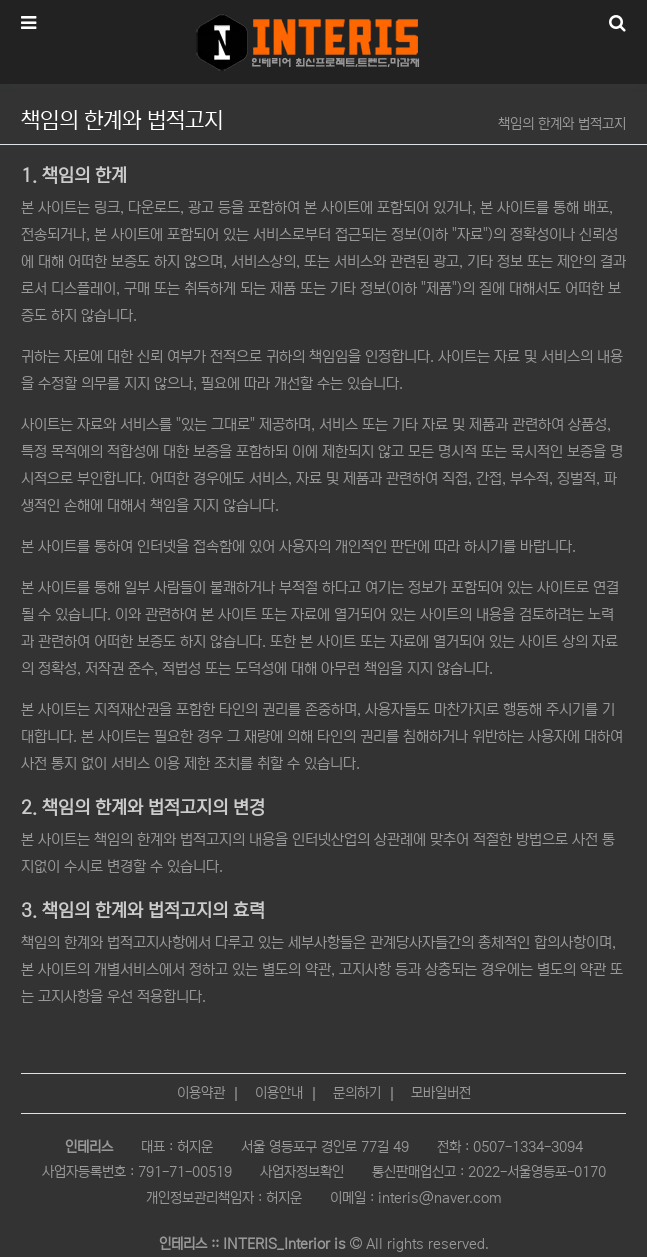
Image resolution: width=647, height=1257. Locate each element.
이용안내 (279, 1093)
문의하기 (357, 1093)
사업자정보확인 (302, 1172)
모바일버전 (441, 1093)
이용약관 (201, 1093)
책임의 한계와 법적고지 (562, 124)
